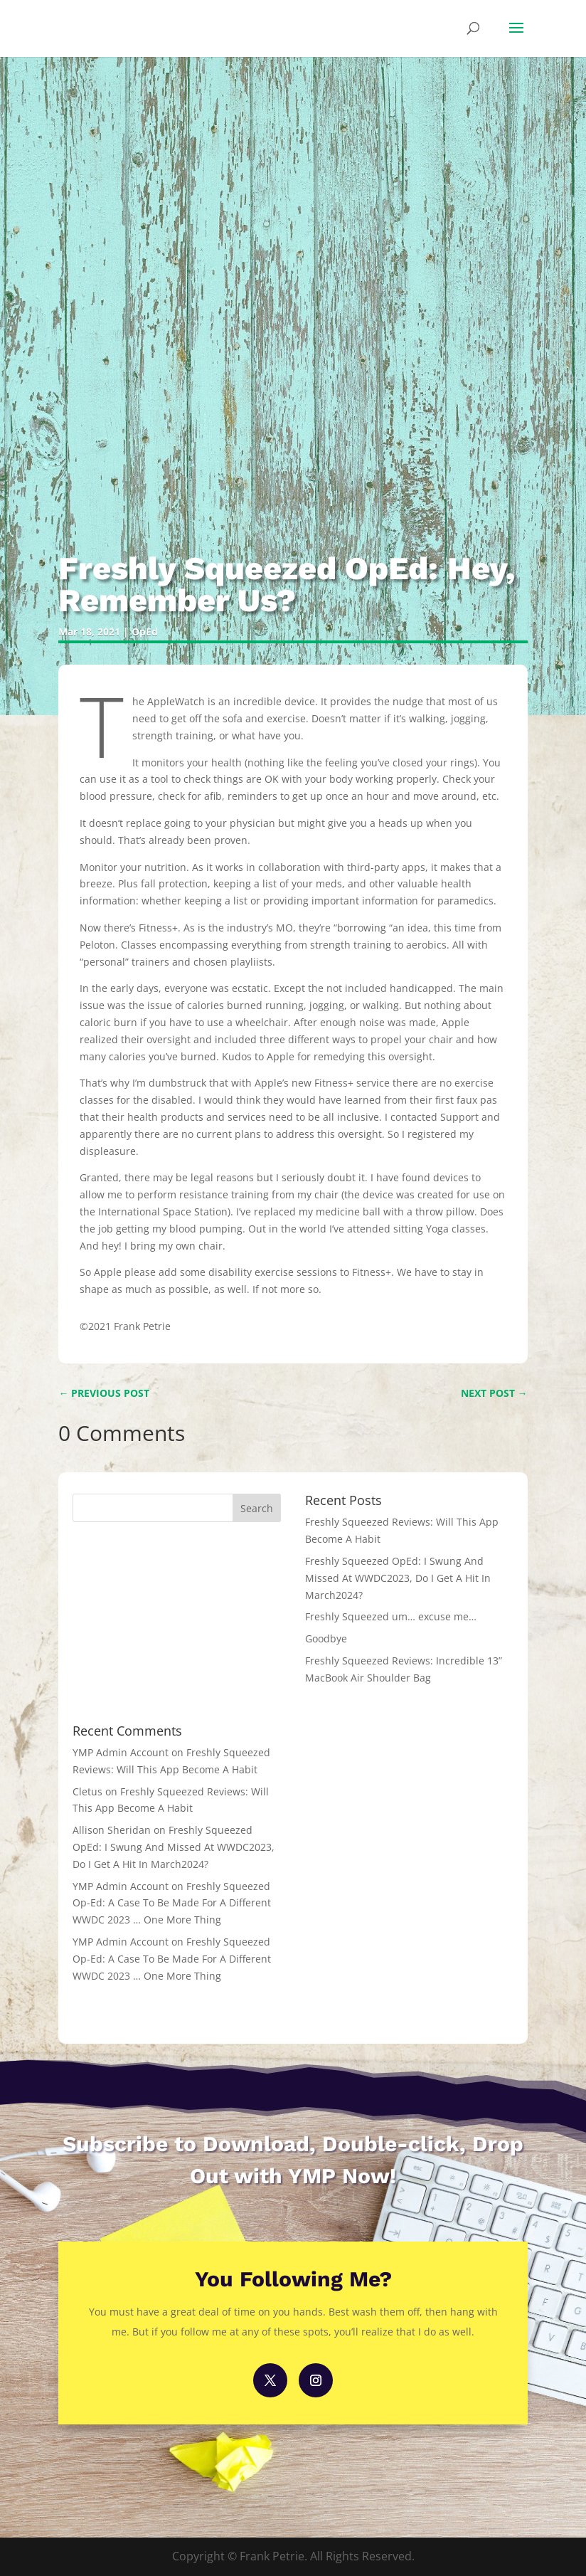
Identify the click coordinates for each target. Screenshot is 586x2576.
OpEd (145, 631)
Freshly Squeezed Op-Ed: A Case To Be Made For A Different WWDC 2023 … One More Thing (172, 1903)
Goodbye (326, 1638)
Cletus (87, 1791)
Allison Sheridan (112, 1830)
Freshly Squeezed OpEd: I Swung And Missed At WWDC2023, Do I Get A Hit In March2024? (398, 1578)
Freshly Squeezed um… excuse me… (390, 1616)
